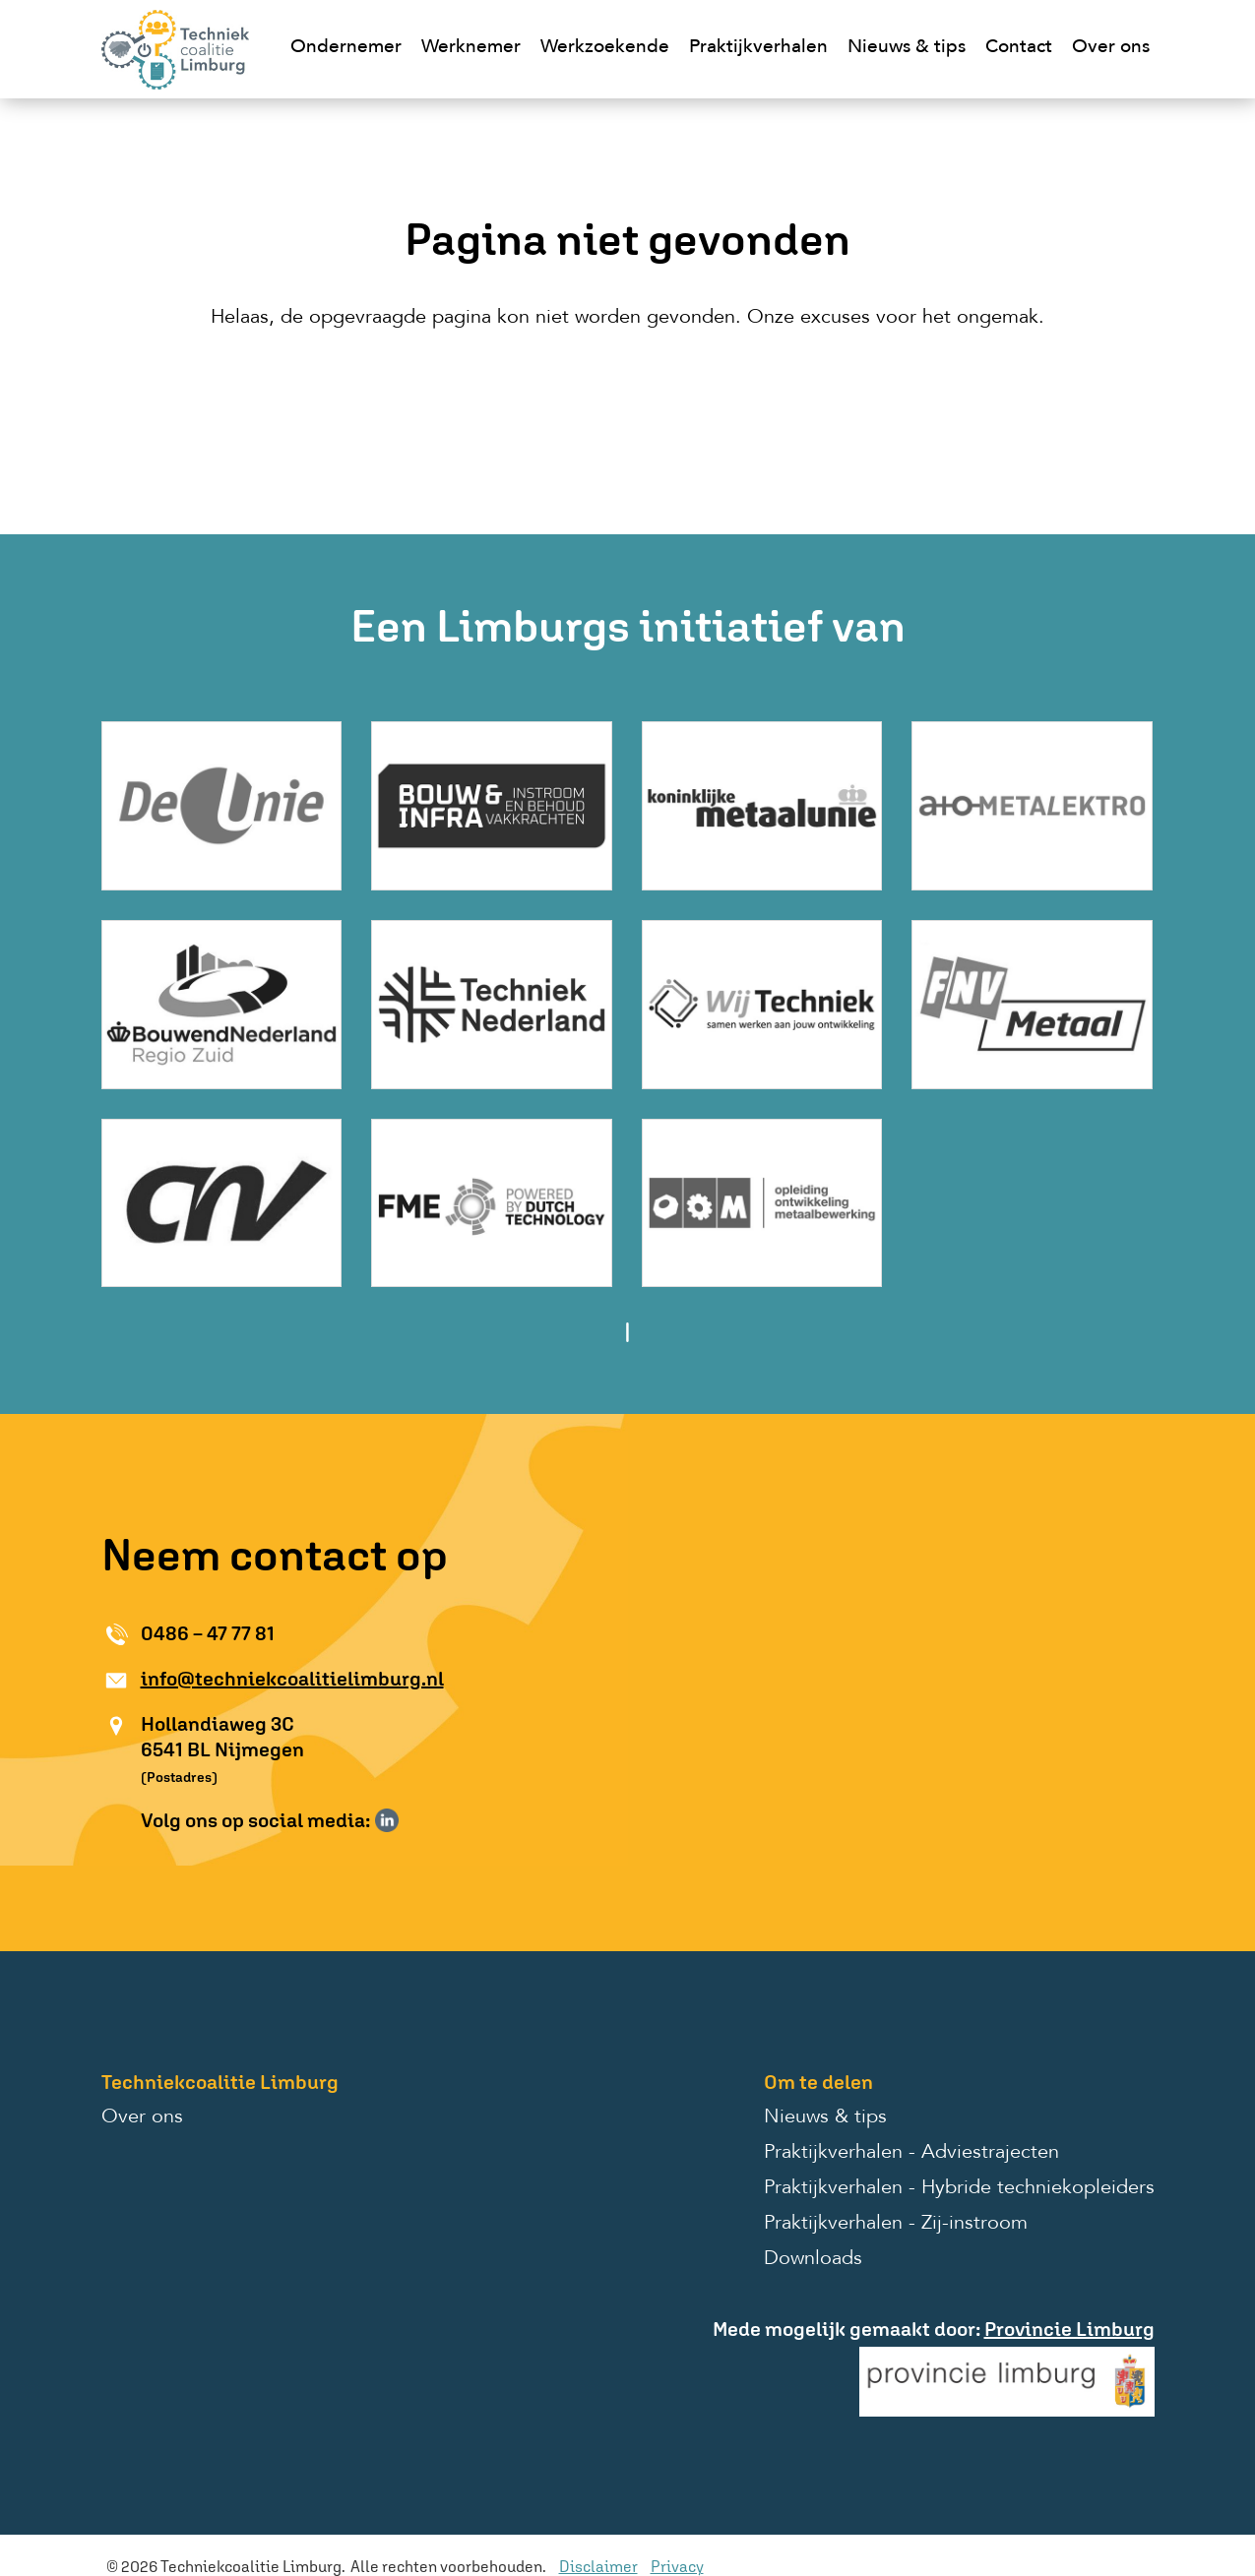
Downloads (813, 2259)
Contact (1018, 47)
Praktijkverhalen (758, 47)
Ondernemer (346, 47)
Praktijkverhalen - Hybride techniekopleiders (959, 2188)
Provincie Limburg (1069, 2328)
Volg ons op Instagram (415, 1820)
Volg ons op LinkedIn (387, 1820)
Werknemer (471, 47)
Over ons (1111, 47)
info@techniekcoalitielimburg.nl (292, 1678)
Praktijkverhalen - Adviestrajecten (911, 2153)
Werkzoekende (604, 47)
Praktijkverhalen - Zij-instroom (896, 2224)
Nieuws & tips (906, 47)
